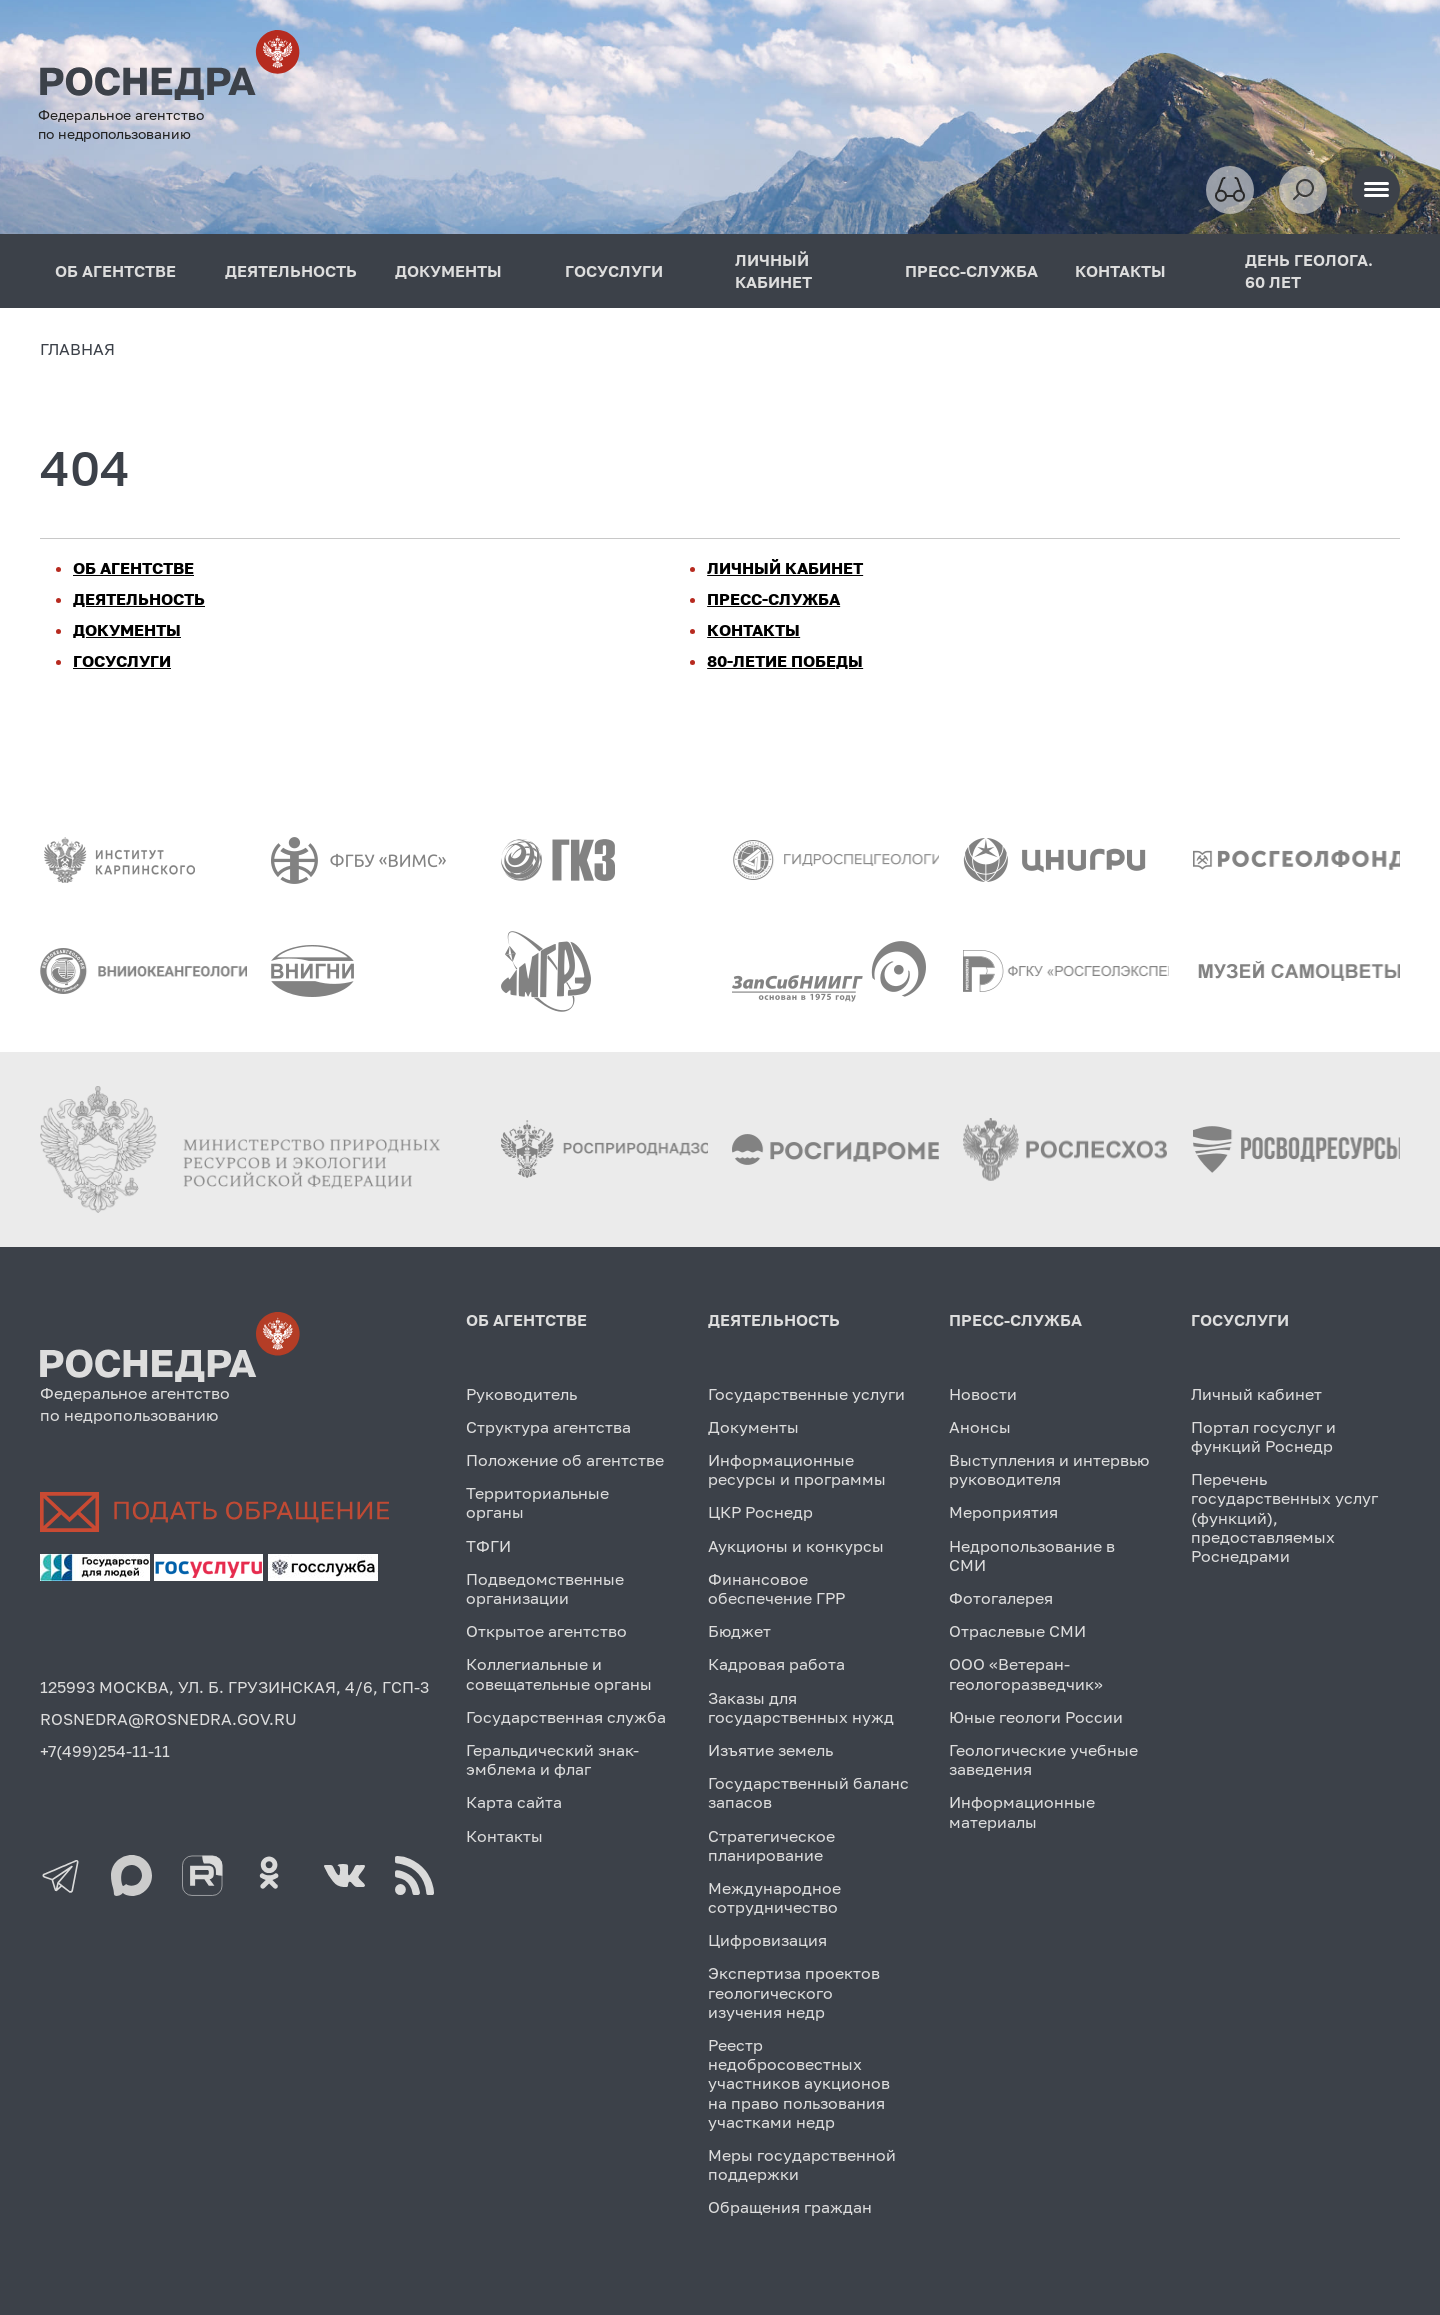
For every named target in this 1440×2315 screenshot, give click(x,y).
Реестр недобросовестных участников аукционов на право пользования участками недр (799, 2083)
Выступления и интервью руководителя (1049, 1469)
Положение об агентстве (565, 1460)
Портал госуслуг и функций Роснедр (1263, 1436)
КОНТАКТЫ (1120, 271)
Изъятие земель (770, 1750)
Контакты (504, 1836)
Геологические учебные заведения (1043, 1759)
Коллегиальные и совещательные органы (559, 1673)
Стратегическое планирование (771, 1845)
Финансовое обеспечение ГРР (776, 1588)
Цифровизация (767, 1940)
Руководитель (521, 1394)
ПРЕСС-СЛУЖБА (971, 271)
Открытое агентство (546, 1631)
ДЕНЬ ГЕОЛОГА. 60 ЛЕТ (1309, 271)
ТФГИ (488, 1546)
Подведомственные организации (545, 1588)
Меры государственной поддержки (802, 2164)
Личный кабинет (1256, 1394)
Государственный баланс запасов (808, 1792)
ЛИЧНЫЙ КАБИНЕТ (773, 271)
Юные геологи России (1036, 1717)
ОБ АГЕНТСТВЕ (115, 271)
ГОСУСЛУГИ (614, 271)
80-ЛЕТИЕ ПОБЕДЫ (785, 661)
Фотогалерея (1001, 1598)
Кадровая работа (776, 1664)
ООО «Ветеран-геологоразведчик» (1026, 1673)
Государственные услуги (806, 1394)
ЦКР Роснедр (760, 1512)
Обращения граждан (790, 2207)
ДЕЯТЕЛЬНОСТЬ (291, 271)
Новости (983, 1394)
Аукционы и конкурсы (796, 1546)
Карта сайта (514, 1802)
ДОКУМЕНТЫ (448, 271)
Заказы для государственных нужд (801, 1707)
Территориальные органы (537, 1502)
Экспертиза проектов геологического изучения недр (794, 1992)
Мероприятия (1003, 1512)
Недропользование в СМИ (1032, 1555)
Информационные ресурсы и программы (797, 1469)
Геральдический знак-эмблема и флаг (552, 1759)
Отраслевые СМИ (1017, 1631)
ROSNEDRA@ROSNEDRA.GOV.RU (168, 1719)
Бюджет (739, 1631)
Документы (753, 1427)
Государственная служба (566, 1717)
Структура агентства (548, 1427)
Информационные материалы (1022, 1811)
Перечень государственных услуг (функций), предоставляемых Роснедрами (1284, 1517)
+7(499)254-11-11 (105, 1751)
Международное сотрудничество (774, 1897)
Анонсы (980, 1427)
